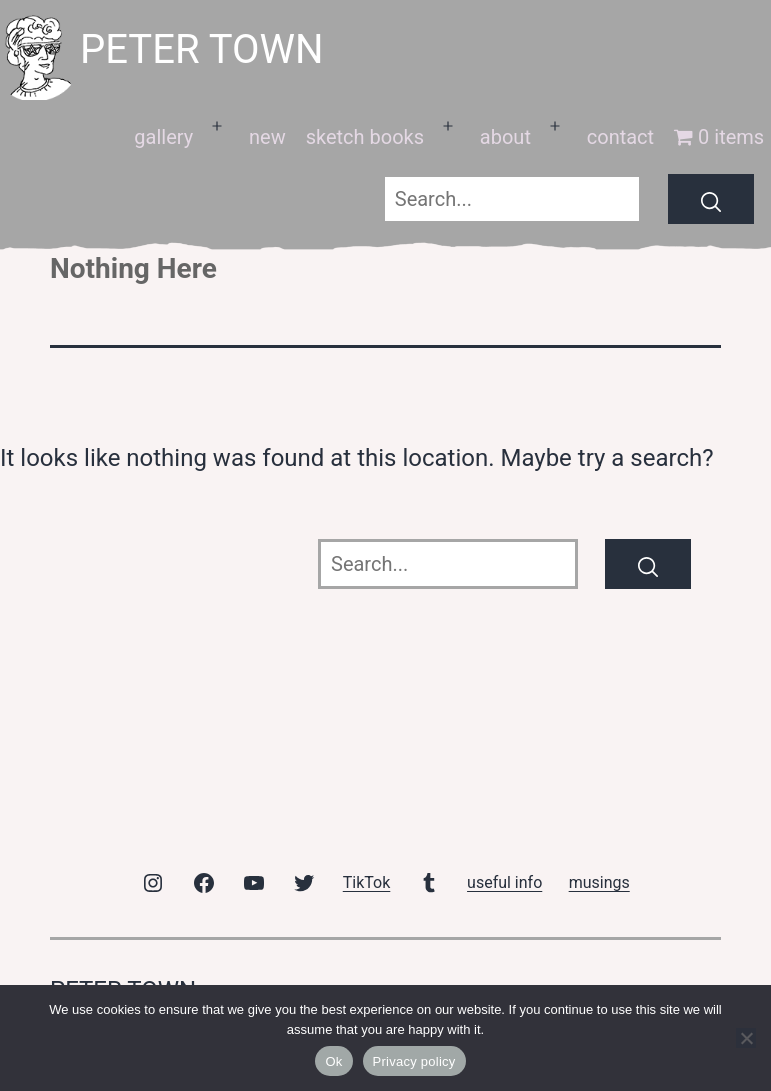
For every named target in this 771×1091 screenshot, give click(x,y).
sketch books (365, 137)
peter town (202, 49)
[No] (746, 1038)
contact (620, 137)
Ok (333, 1061)
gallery (163, 137)
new (267, 137)
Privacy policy (414, 1061)
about (505, 137)
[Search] (711, 199)
